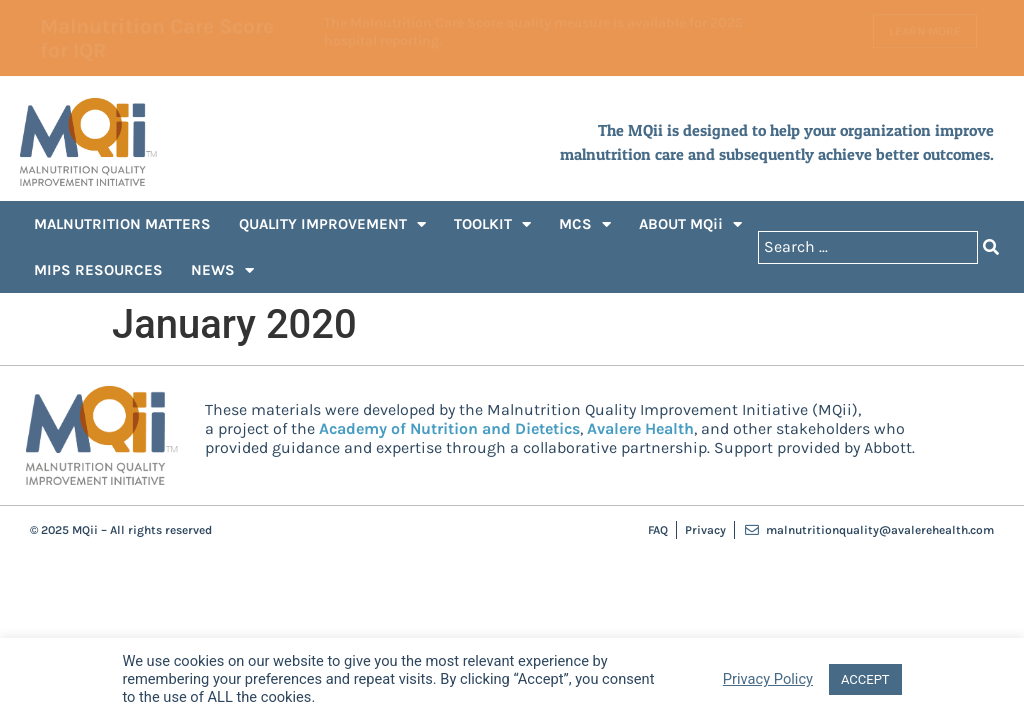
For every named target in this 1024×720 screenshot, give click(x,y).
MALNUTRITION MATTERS (122, 224)
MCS (585, 224)
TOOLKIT (492, 224)
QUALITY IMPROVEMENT (332, 224)
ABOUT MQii (690, 224)
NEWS (222, 270)
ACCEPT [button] (865, 679)
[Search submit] (991, 247)
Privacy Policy (768, 679)
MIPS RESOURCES (98, 270)
